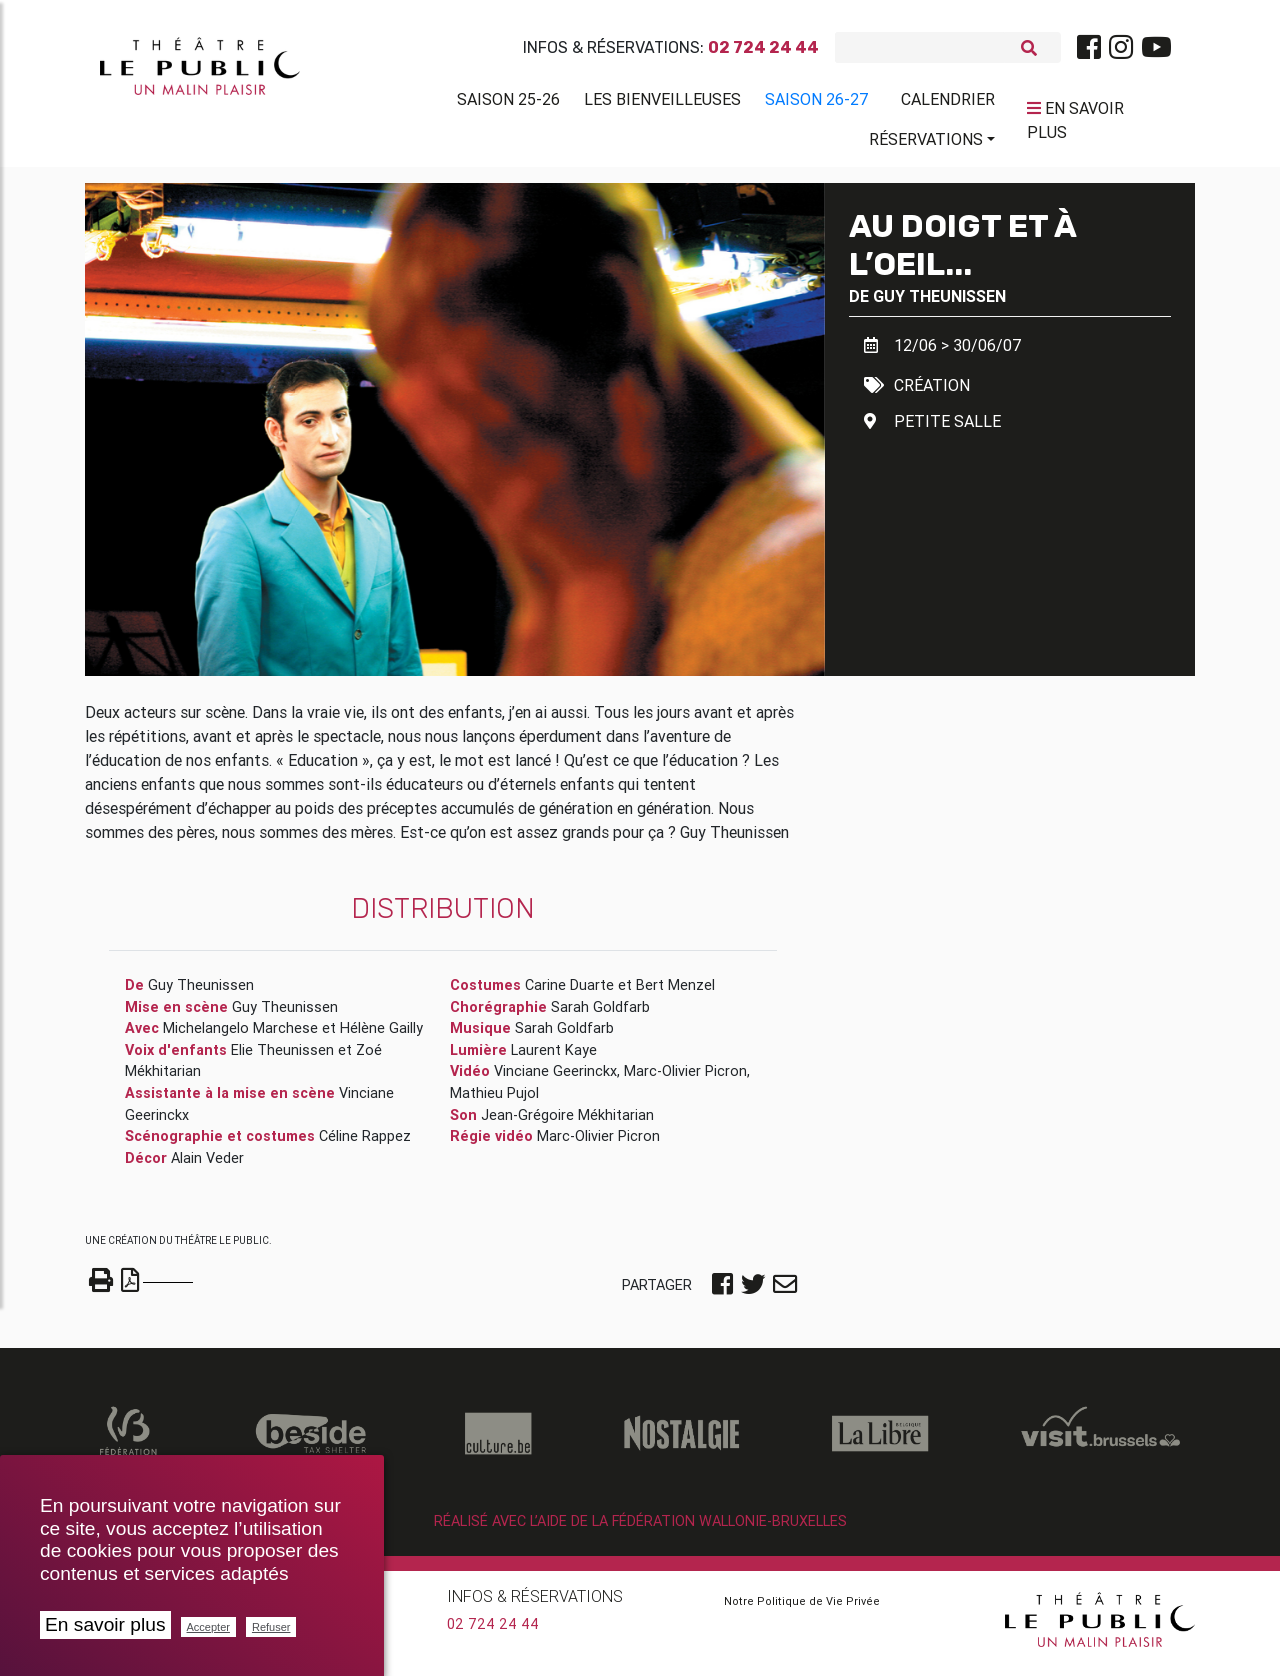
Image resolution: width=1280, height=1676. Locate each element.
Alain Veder (207, 1166)
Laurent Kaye (554, 1058)
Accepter (208, 1627)
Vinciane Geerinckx (555, 1079)
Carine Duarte (569, 993)
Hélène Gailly (381, 1036)
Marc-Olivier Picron (685, 1079)
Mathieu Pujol (494, 1101)
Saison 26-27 (817, 103)
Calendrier (948, 103)
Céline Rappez (365, 1144)
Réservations (926, 143)
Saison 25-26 (508, 103)
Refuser (271, 1627)
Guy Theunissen (939, 304)
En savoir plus (105, 1624)
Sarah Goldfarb (600, 1015)
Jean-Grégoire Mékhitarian (567, 1123)
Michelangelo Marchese (240, 1036)
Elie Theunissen (282, 1058)
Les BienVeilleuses (662, 103)
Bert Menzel (675, 993)
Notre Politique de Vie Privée (802, 1609)
